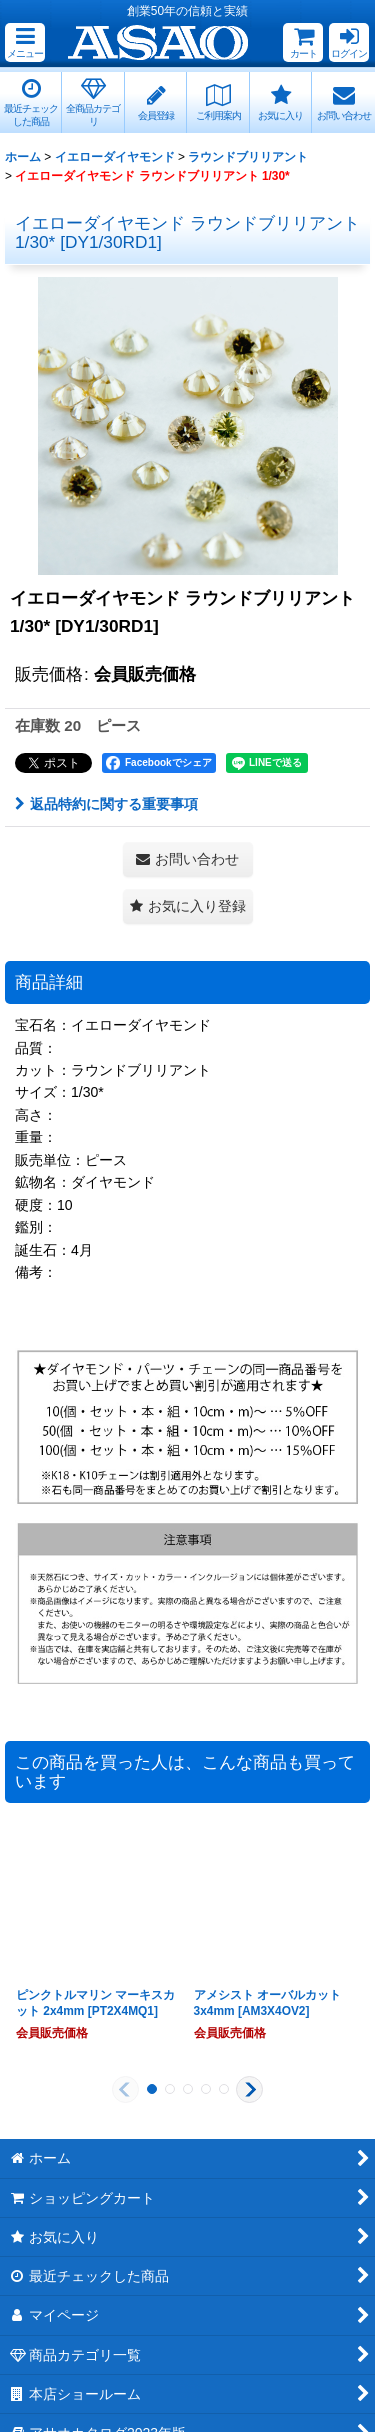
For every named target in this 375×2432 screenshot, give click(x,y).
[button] (25, 42)
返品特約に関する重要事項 (106, 804)
